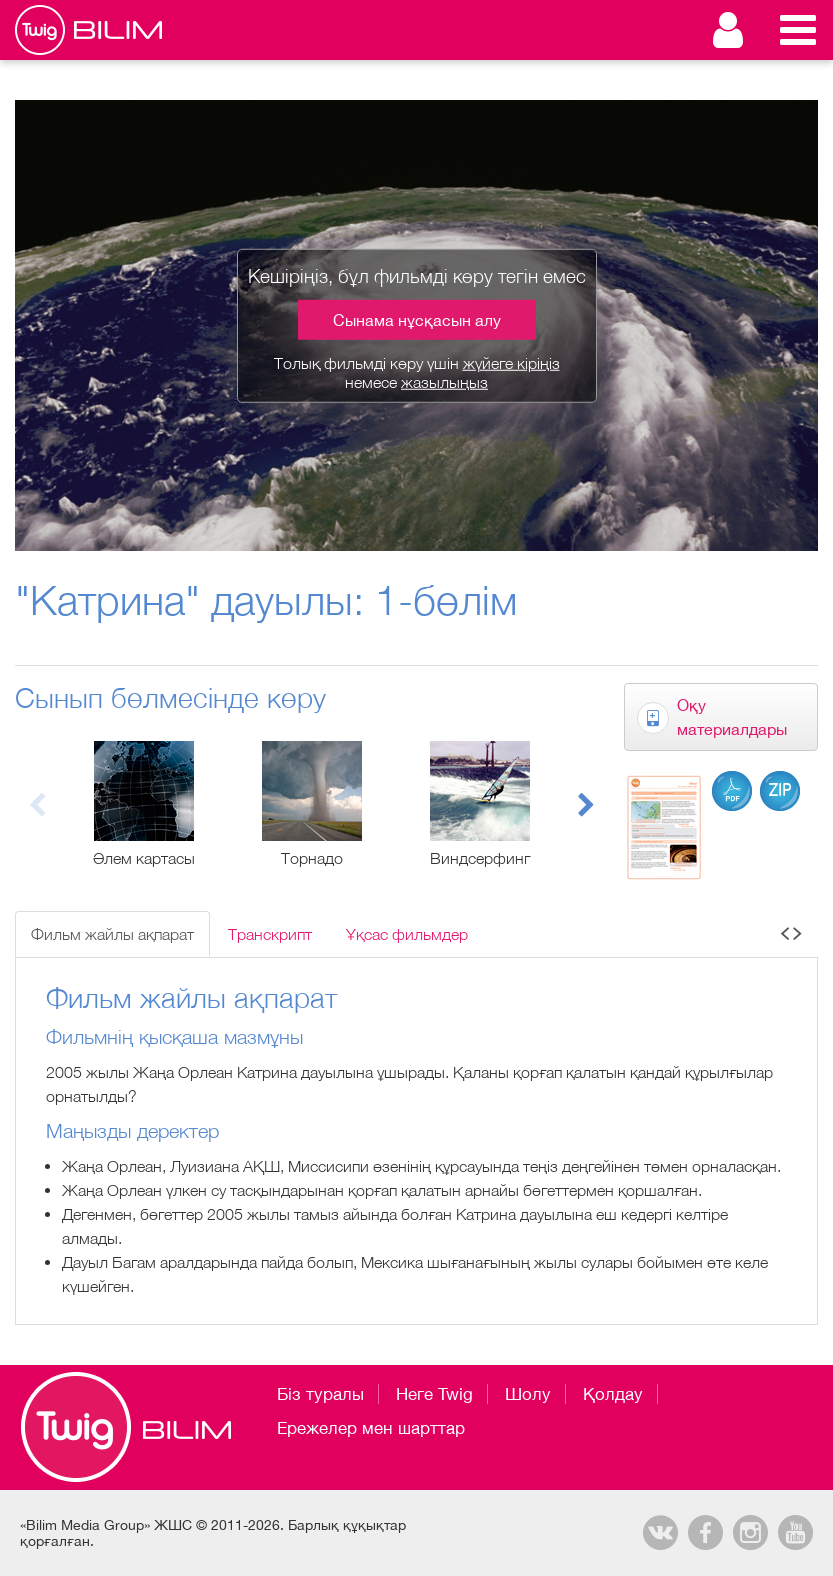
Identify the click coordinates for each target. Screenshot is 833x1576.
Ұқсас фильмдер (407, 934)
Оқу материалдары (732, 717)
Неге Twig (434, 1394)
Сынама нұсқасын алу (417, 319)
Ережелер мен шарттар (371, 1428)
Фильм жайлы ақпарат (112, 934)
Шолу (528, 1394)
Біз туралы (320, 1394)
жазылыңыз (444, 382)
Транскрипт (270, 934)
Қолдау (613, 1394)
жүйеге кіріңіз (511, 362)
